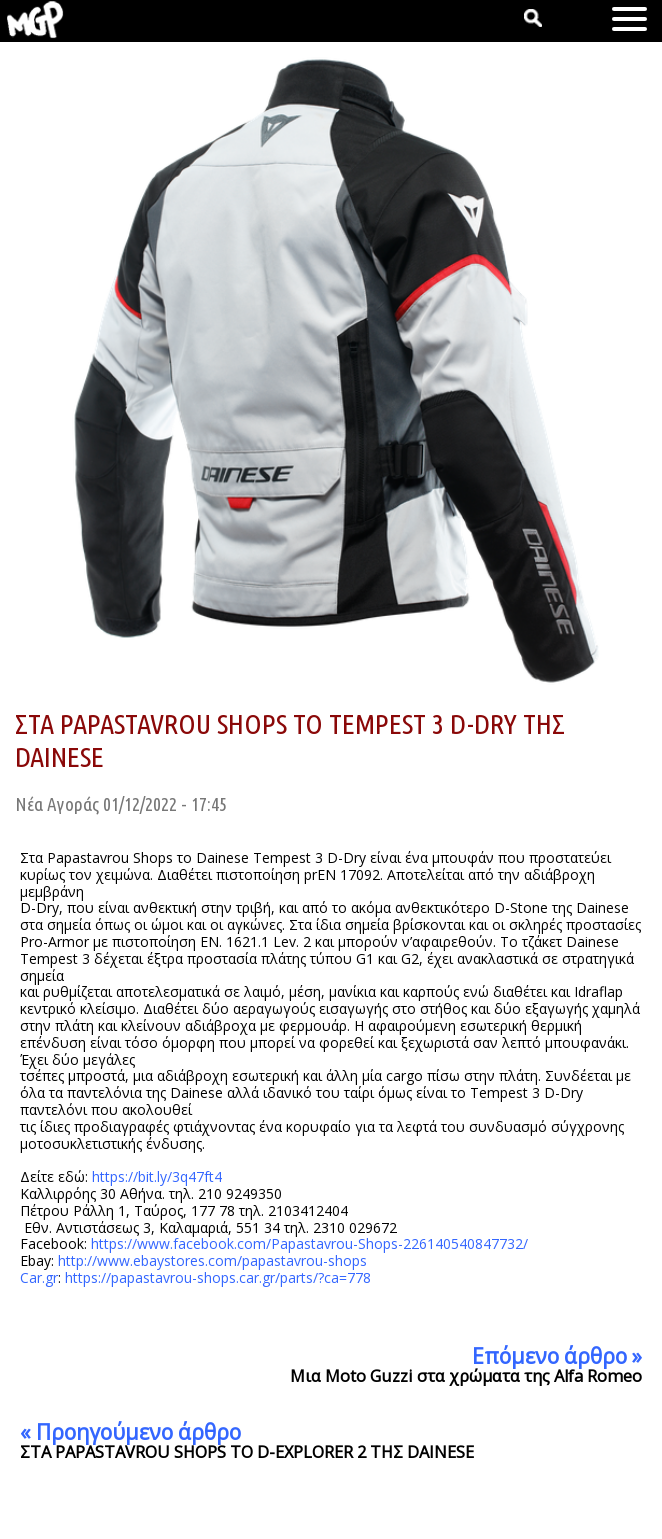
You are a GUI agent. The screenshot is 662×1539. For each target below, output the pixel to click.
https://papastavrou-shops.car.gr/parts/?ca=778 (218, 1277)
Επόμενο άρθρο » (557, 1356)
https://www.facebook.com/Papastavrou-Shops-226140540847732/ (309, 1243)
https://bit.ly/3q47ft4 (157, 1176)
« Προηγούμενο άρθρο (130, 1432)
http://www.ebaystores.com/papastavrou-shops (212, 1260)
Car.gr (39, 1277)
